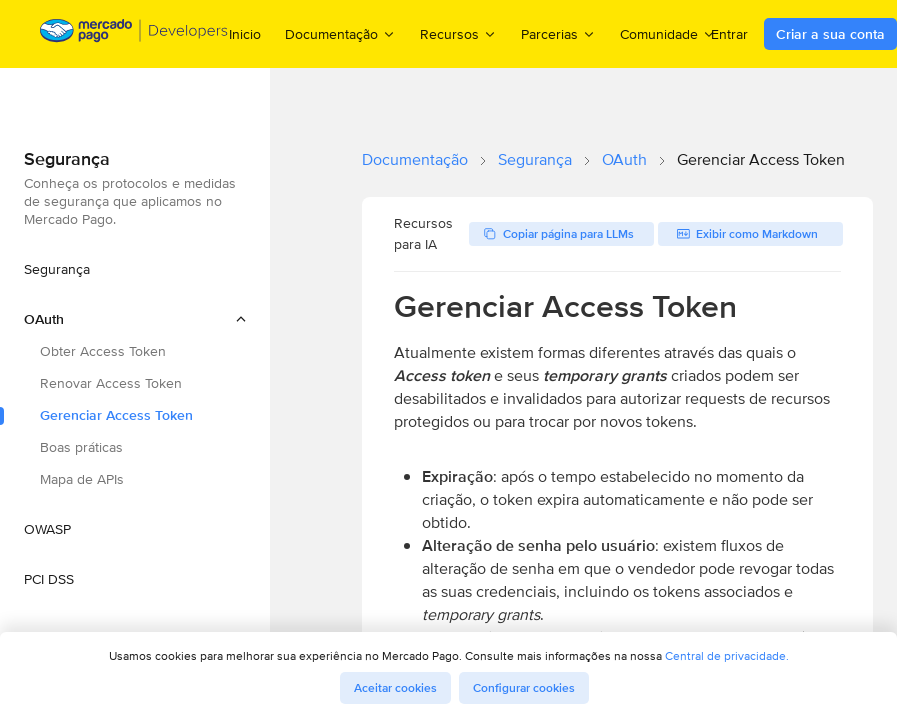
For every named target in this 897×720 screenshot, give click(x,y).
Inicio (245, 34)
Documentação (415, 159)
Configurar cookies (524, 688)
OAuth (624, 159)
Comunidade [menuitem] (668, 33)
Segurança (535, 159)
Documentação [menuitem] (340, 33)
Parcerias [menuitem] (558, 33)
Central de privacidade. (727, 655)
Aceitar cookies (395, 688)
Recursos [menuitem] (458, 33)
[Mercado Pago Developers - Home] (134, 34)
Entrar (729, 34)
